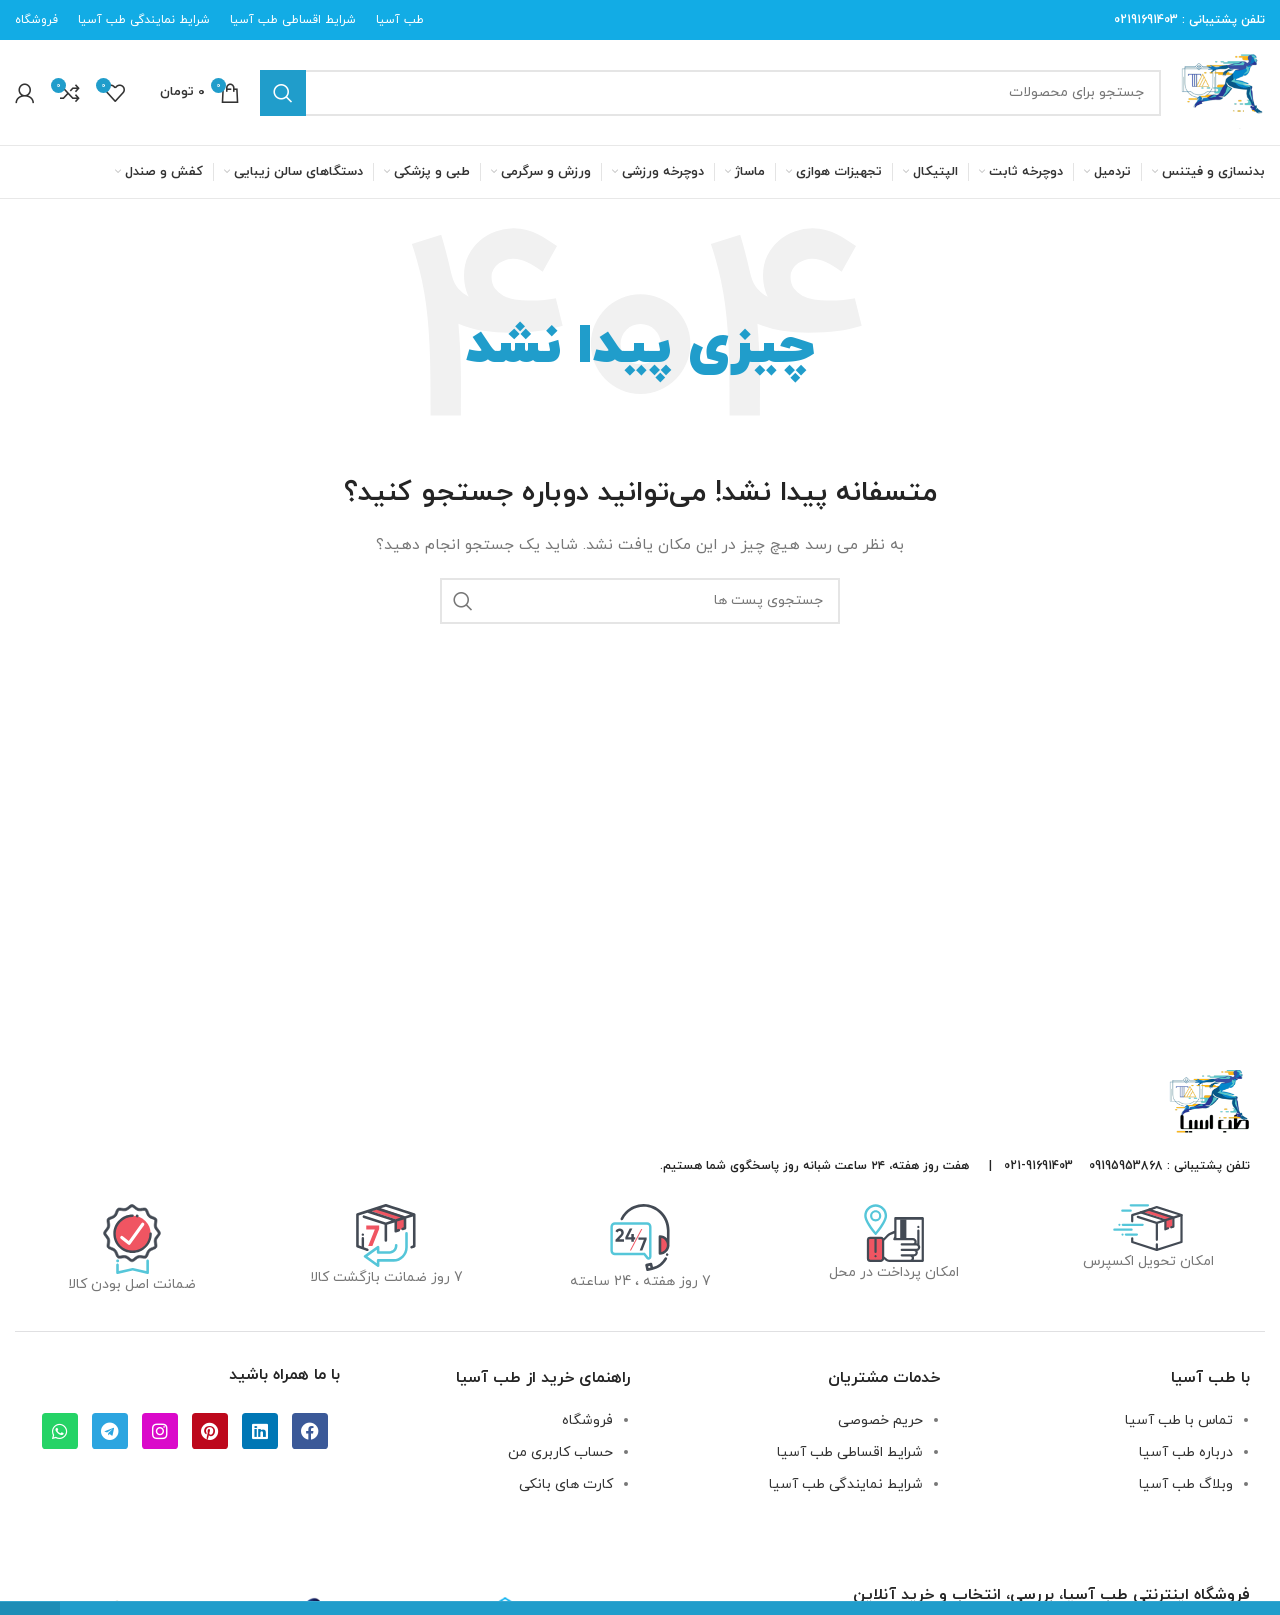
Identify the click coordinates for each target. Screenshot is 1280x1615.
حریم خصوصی (880, 1420)
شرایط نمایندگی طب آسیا (846, 1484)
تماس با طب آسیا (1179, 1420)
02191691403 (1146, 20)
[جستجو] (710, 93)
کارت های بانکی (566, 1484)
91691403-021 (1038, 1166)
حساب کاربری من (560, 1452)
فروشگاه (587, 1420)
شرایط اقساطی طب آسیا (850, 1452)
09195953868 (1126, 1166)
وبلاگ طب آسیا (1186, 1484)
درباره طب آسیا (1186, 1452)
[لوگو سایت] (1223, 91)
